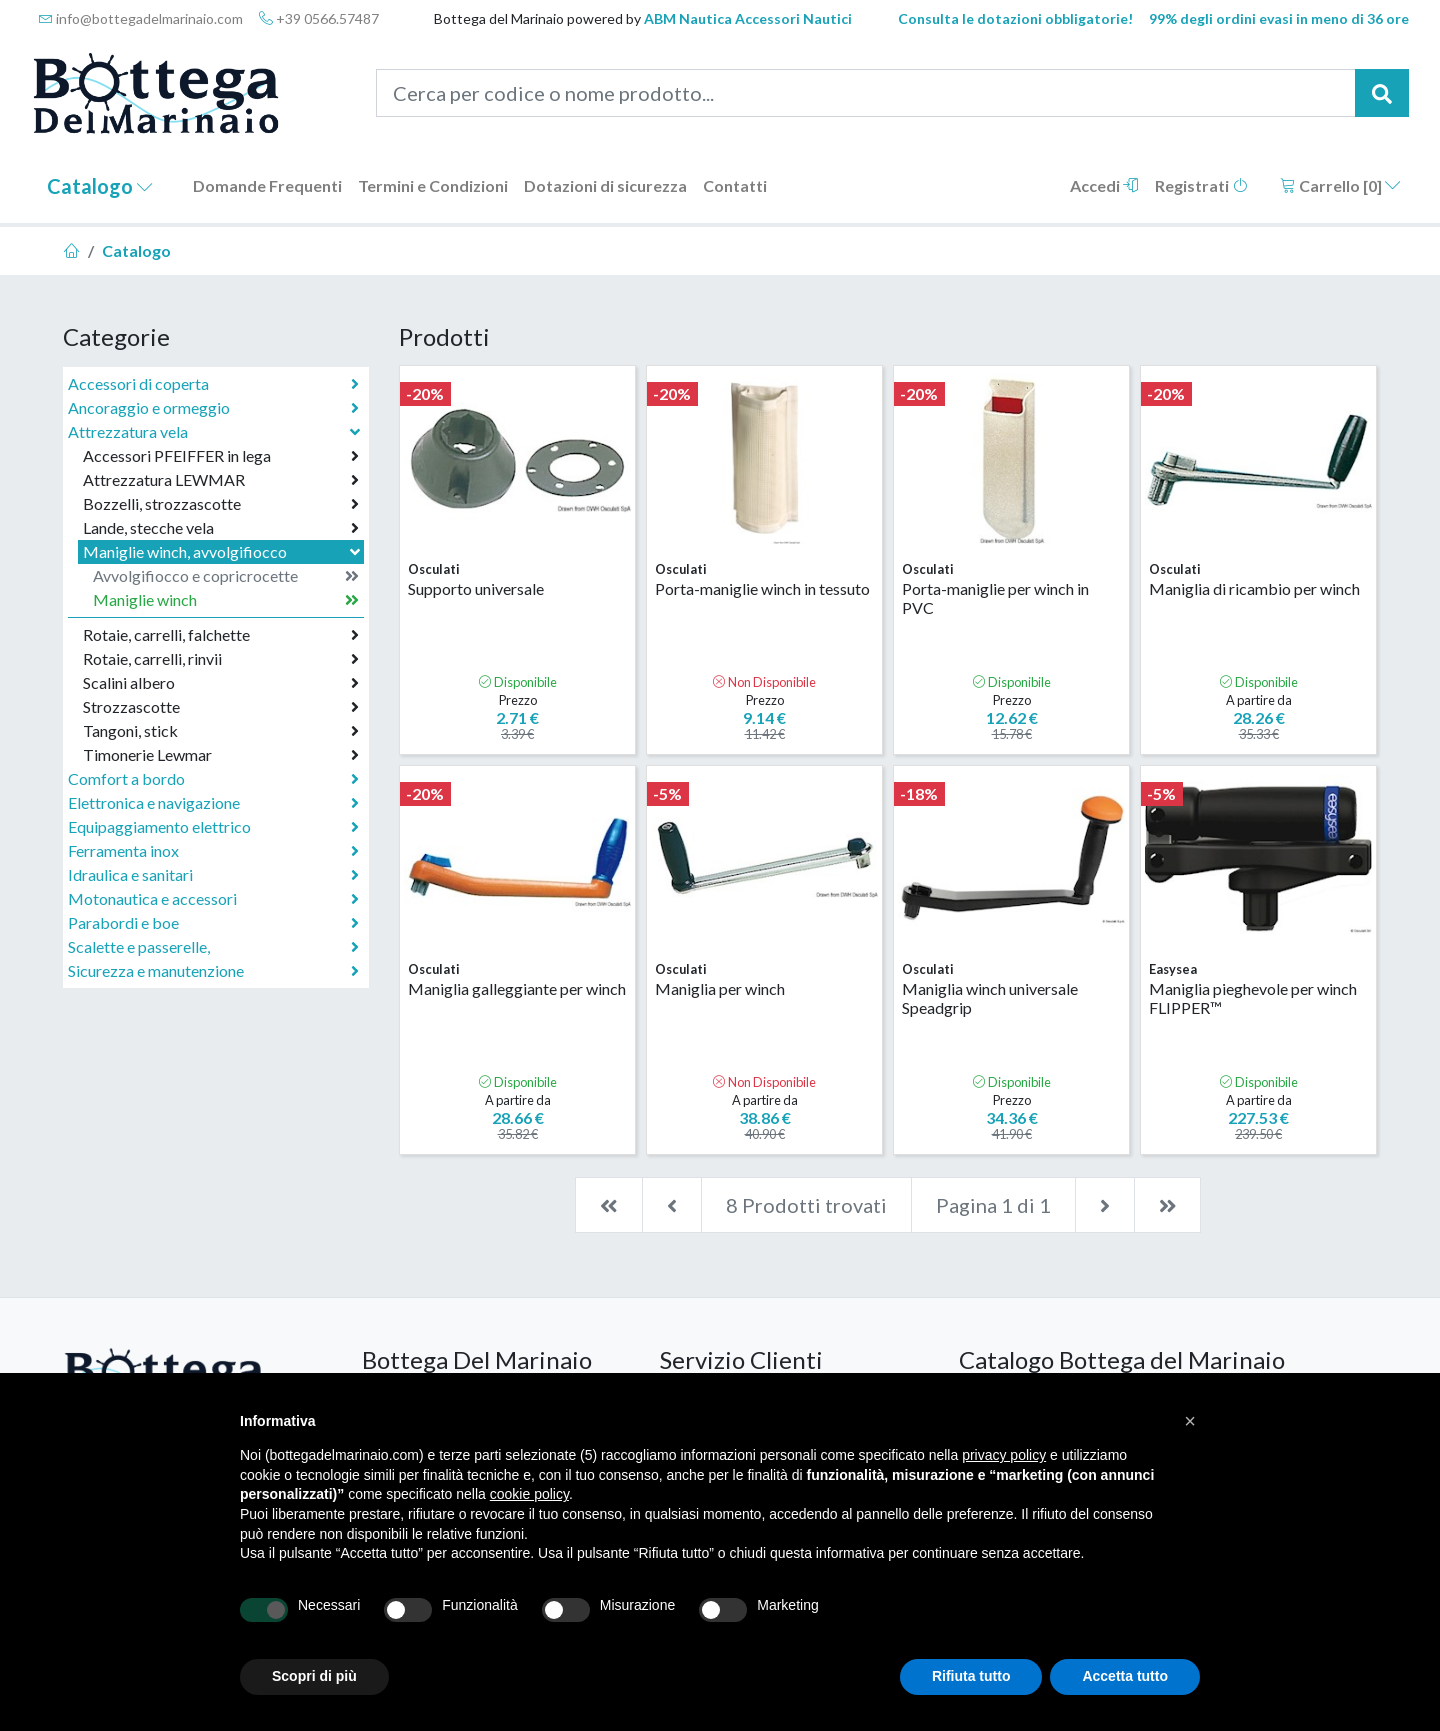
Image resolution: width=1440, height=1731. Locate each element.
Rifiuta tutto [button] (971, 1676)
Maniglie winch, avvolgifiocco (223, 551)
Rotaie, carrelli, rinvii (221, 659)
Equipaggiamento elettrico (213, 827)
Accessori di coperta (213, 384)
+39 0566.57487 (319, 18)
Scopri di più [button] (314, 1676)
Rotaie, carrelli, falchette (221, 635)
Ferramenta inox (213, 851)
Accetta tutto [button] (1125, 1676)
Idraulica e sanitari (213, 875)
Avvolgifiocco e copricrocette (226, 576)
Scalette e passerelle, (213, 947)
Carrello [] (1340, 185)
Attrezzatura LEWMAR (221, 480)
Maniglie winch (226, 600)
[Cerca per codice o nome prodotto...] (866, 93)
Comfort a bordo (213, 779)
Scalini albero (221, 683)
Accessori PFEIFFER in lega (221, 456)
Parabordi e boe (213, 923)
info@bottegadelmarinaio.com (141, 18)
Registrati (1201, 185)
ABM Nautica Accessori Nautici (748, 18)
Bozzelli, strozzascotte (221, 504)
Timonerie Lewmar (221, 755)
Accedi (1104, 185)
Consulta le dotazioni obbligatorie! (1015, 18)
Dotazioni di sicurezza (605, 185)
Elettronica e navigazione (213, 803)
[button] (1190, 1421)
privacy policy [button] (1004, 1455)
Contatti (735, 185)
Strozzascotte (221, 707)
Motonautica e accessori (213, 899)
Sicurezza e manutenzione (213, 971)
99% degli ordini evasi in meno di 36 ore (1279, 18)
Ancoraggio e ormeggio (213, 408)
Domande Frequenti (267, 185)
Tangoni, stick (221, 731)
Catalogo (100, 186)
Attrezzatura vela (216, 431)
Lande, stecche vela (221, 528)
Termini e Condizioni (433, 185)
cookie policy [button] (529, 1494)
